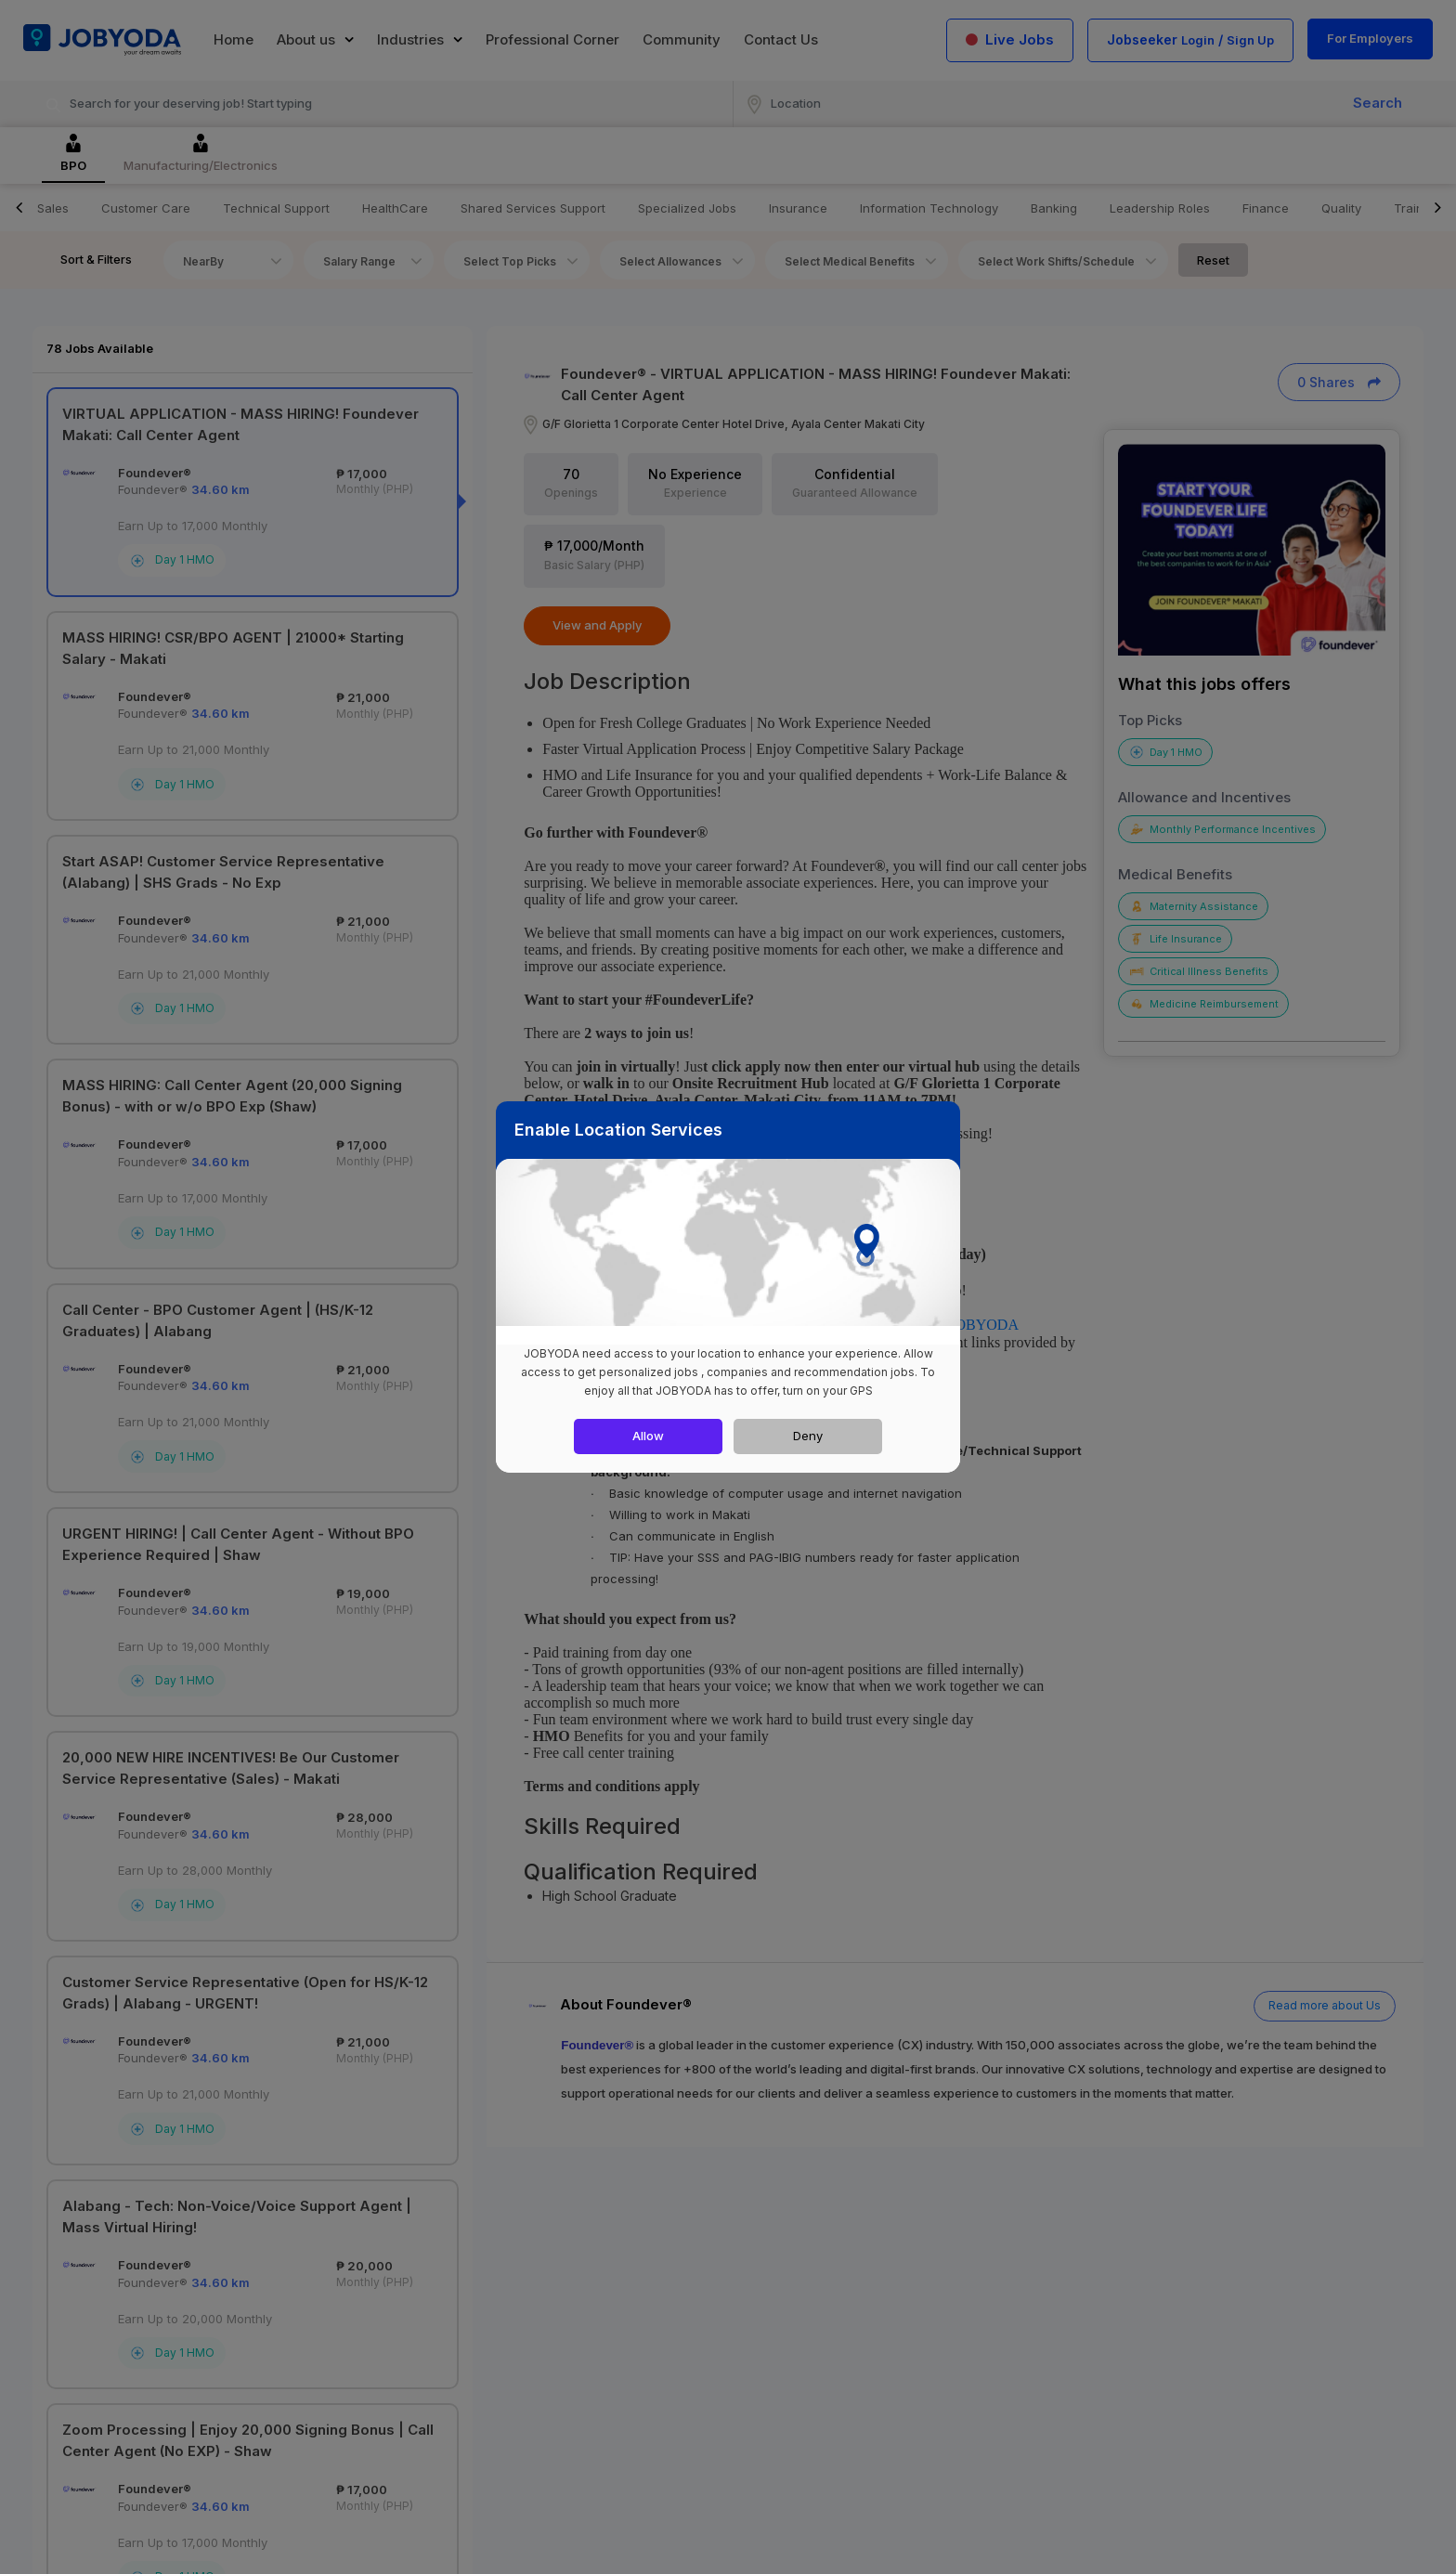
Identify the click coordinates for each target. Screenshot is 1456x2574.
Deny (808, 1435)
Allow (648, 1435)
